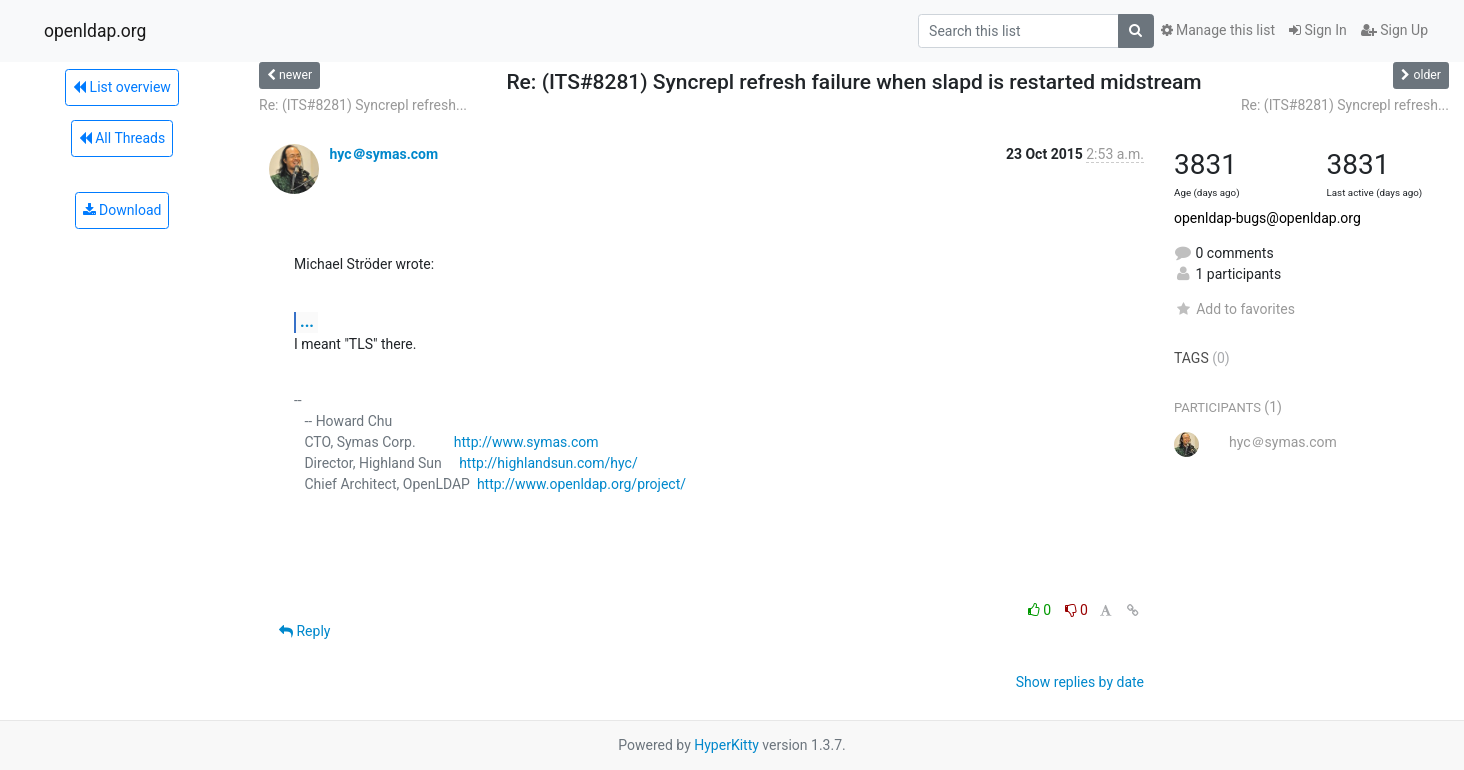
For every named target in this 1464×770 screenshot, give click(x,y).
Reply (304, 631)
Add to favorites (1234, 309)
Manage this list (1218, 30)
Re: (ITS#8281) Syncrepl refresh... (363, 105)
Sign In (1318, 30)
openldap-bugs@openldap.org (1267, 218)
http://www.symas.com (526, 442)
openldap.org (95, 31)
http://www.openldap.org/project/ (581, 484)
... (307, 321)
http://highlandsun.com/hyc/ (548, 463)
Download (122, 210)
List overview (122, 87)
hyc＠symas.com (383, 154)
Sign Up (1394, 30)
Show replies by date (1080, 682)
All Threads (122, 138)
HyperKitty (726, 745)
